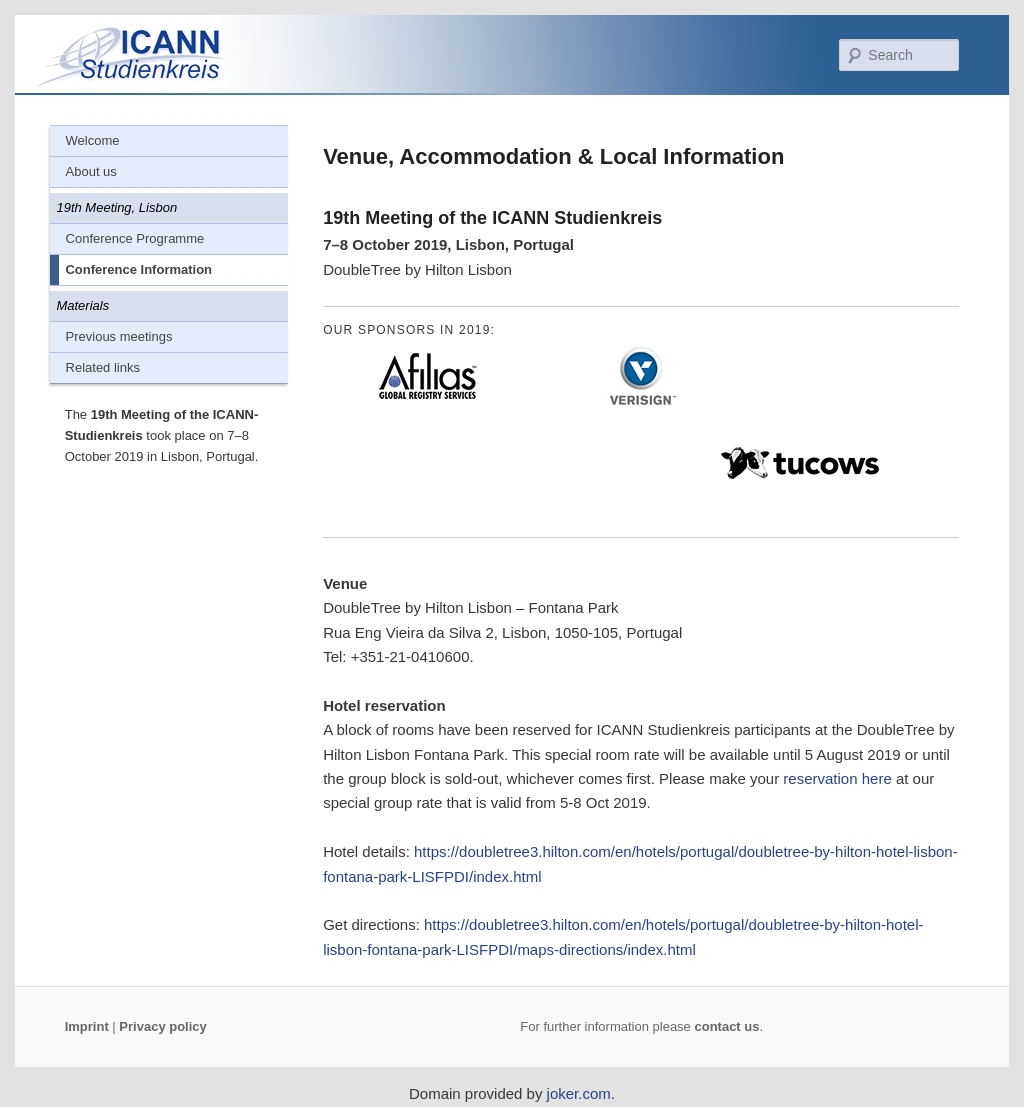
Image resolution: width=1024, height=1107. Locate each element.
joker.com (579, 1093)
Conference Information (138, 269)
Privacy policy (162, 1026)
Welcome (93, 140)
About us (91, 171)
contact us (726, 1026)
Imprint (87, 1026)
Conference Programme (135, 238)
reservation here (837, 778)
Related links (103, 367)
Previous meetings (119, 336)
